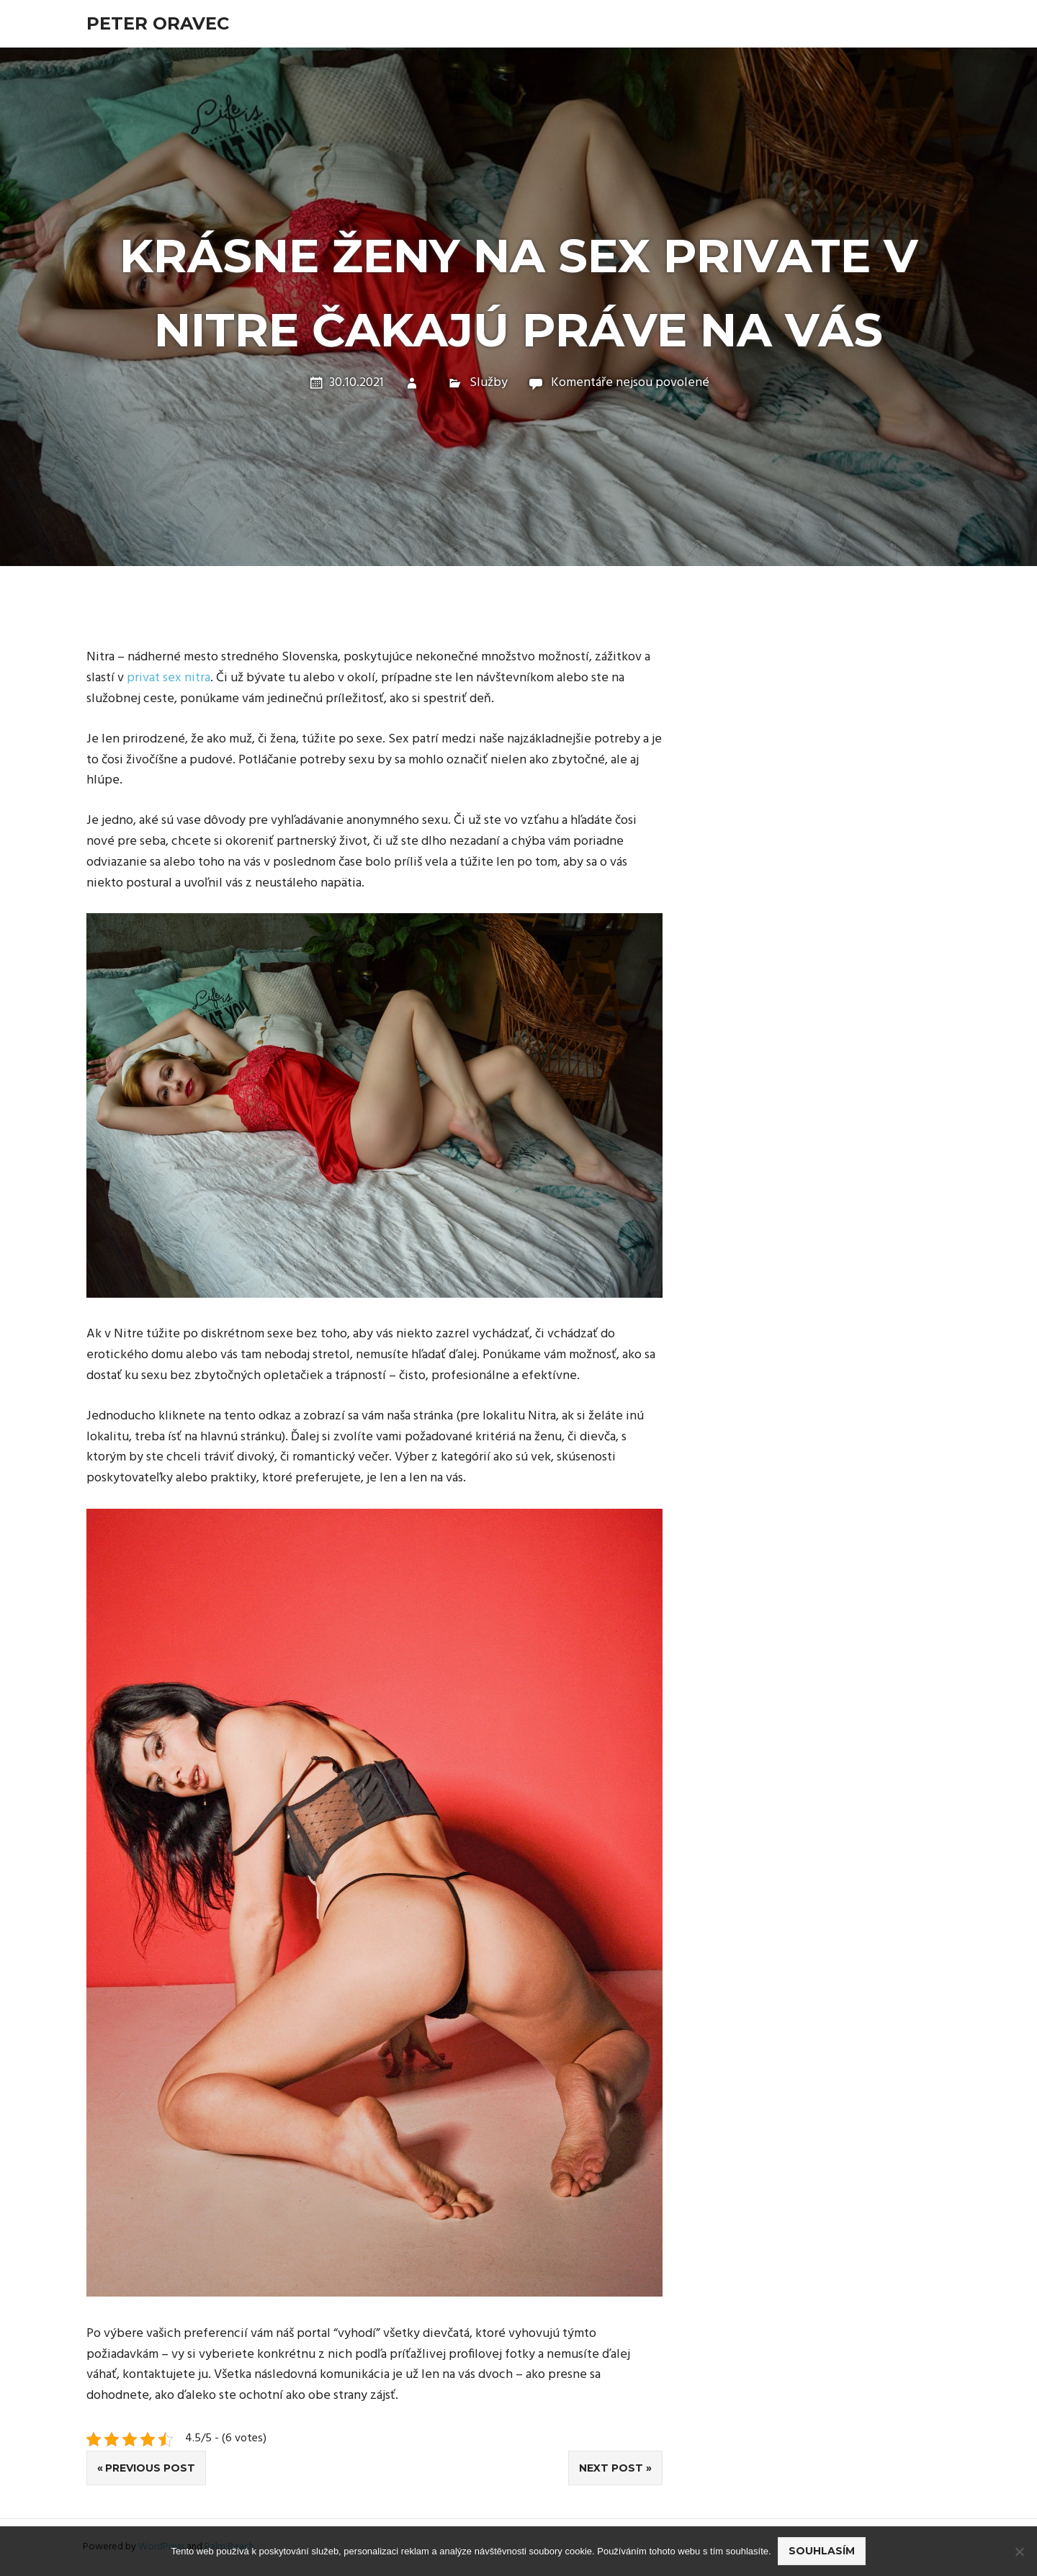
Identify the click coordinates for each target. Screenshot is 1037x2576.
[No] (1019, 2551)
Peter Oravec (157, 23)
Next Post (611, 2467)
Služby (489, 382)
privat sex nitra (168, 678)
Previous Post (150, 2467)
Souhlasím (822, 2551)
